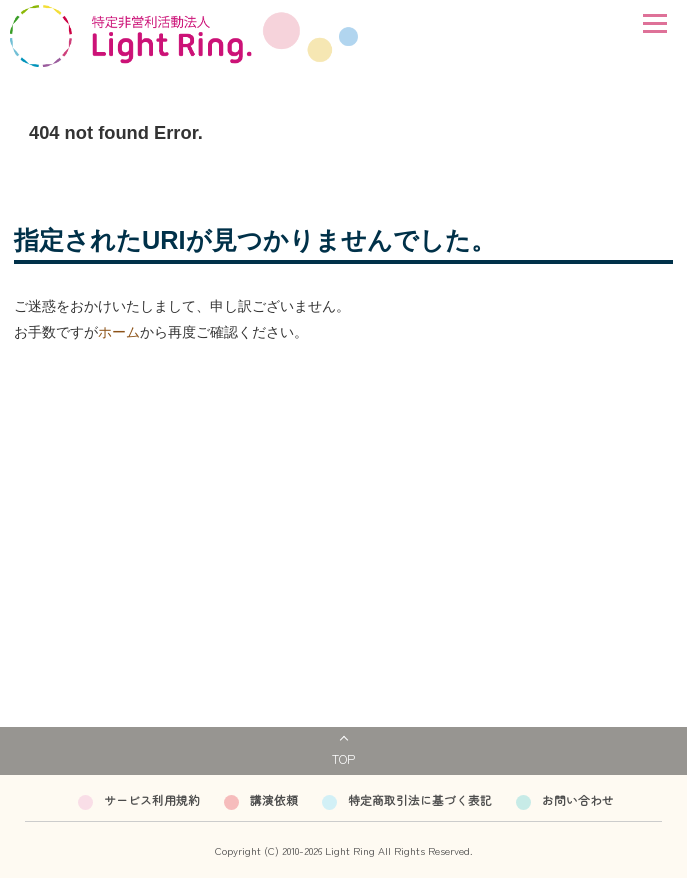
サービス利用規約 (152, 799)
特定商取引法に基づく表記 (420, 799)
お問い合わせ (578, 799)
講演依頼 (274, 799)
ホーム (119, 332)
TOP (343, 758)
